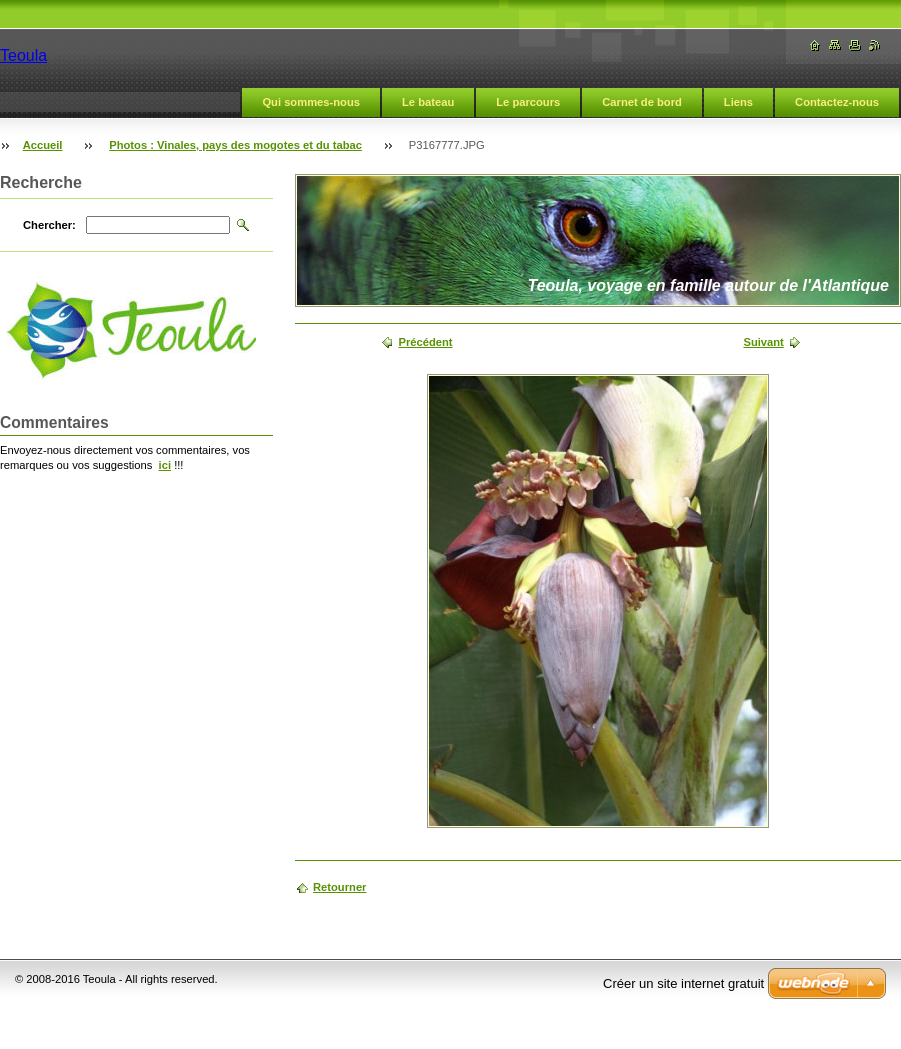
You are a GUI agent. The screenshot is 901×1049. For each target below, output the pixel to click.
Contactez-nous (837, 102)
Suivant (763, 342)
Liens (738, 102)
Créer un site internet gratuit (683, 983)
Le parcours (528, 102)
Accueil (43, 145)
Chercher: (49, 225)
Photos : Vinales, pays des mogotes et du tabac (235, 145)
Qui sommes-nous (311, 102)
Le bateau (428, 102)
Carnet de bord (642, 102)
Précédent (425, 342)
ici (165, 465)
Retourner (339, 887)
